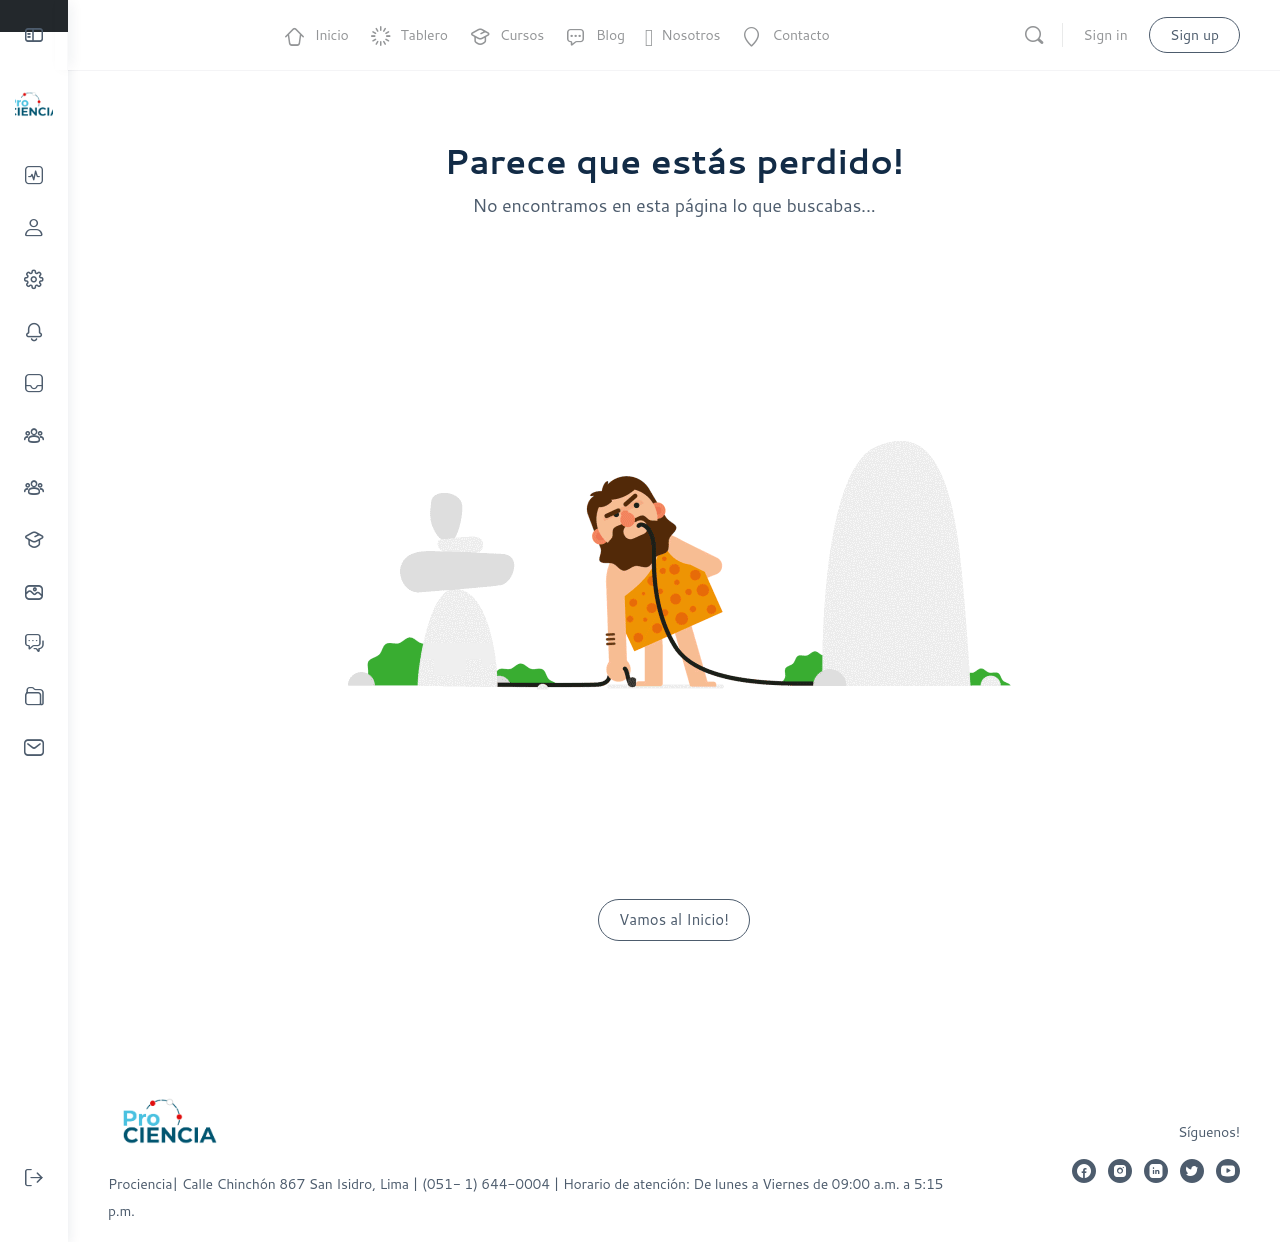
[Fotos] (34, 591)
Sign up (1194, 35)
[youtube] (1228, 1171)
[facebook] (1084, 1171)
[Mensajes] (34, 383)
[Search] (1034, 35)
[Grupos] (34, 487)
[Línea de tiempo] (34, 175)
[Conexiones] (34, 435)
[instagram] (1120, 1171)
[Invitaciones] (34, 747)
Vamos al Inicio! (674, 919)
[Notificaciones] (34, 331)
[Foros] (34, 643)
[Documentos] (34, 695)
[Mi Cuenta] (34, 279)
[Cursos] (34, 539)
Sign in (1105, 35)
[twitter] (1192, 1171)
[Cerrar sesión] (34, 1177)
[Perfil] (34, 227)
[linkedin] (1156, 1171)
